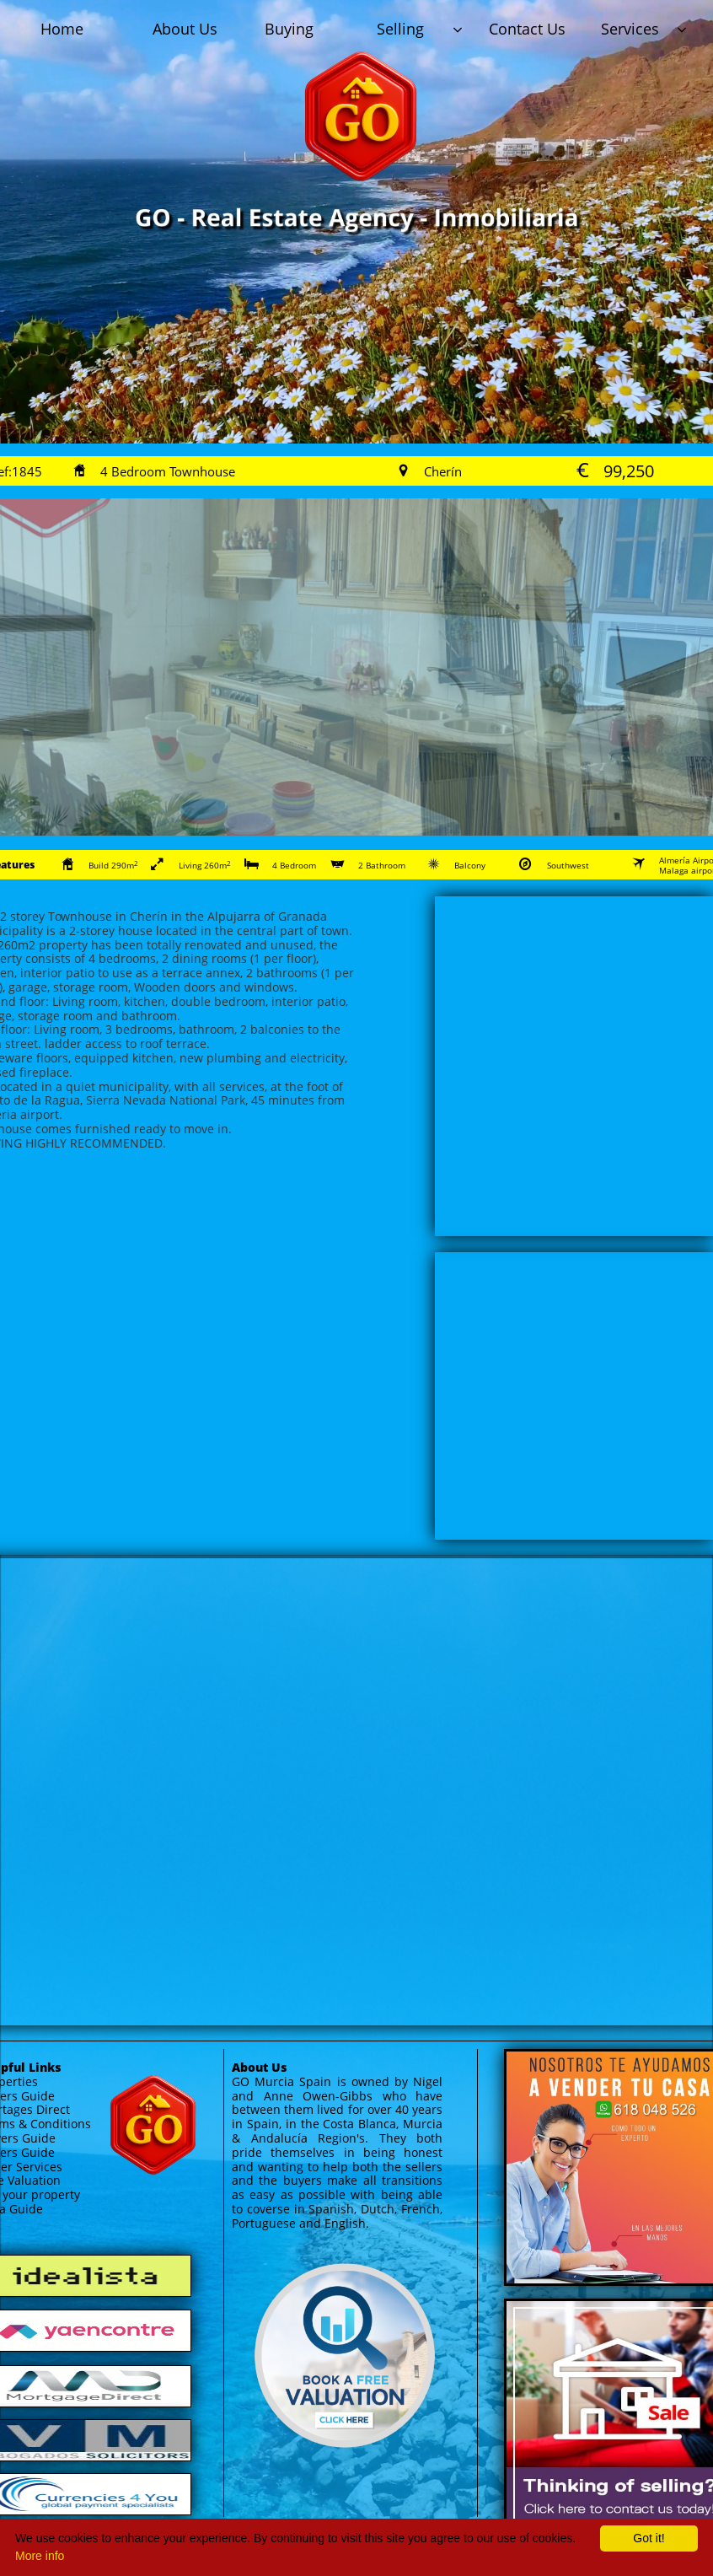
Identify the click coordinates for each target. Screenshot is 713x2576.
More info (39, 2556)
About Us (259, 2067)
